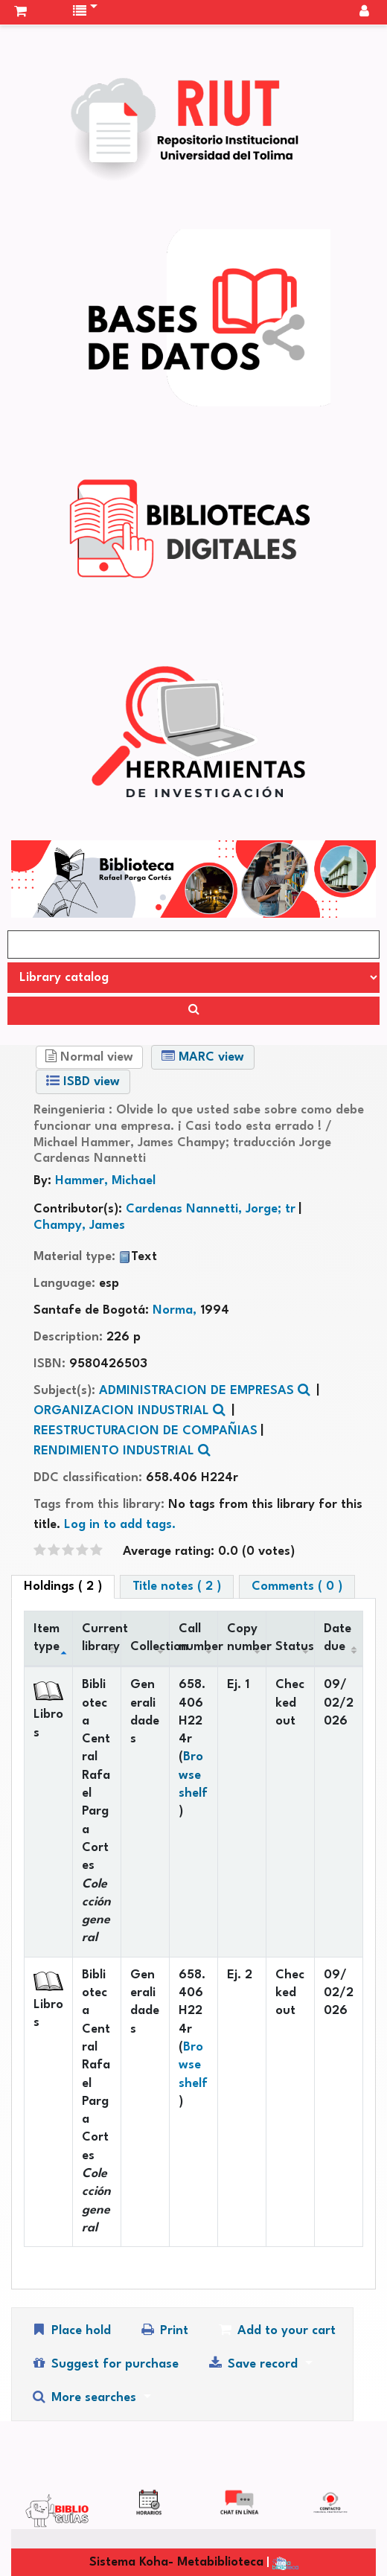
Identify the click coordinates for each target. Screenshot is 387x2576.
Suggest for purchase (105, 2363)
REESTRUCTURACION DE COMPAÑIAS (145, 1431)
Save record (254, 2363)
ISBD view (83, 1081)
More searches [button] (85, 2397)
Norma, (176, 1310)
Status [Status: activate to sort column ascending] (294, 1646)
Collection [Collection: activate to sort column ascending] (150, 1646)
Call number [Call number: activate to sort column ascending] (198, 1638)
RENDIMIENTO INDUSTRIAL (113, 1451)
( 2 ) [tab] (63, 1586)
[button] (20, 11)
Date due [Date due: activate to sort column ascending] (337, 1638)
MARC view (202, 1056)
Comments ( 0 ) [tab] (297, 1586)
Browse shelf (193, 1775)
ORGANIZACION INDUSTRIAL (121, 1410)
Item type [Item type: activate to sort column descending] (46, 1638)
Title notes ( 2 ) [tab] (176, 1586)
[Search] (193, 1011)
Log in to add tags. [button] (120, 1524)
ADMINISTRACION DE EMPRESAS (196, 1390)
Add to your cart (276, 2330)
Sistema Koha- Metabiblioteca (176, 2562)
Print (163, 2330)
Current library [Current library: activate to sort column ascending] (101, 1638)
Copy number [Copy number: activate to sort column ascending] (246, 1638)
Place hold (71, 2330)
